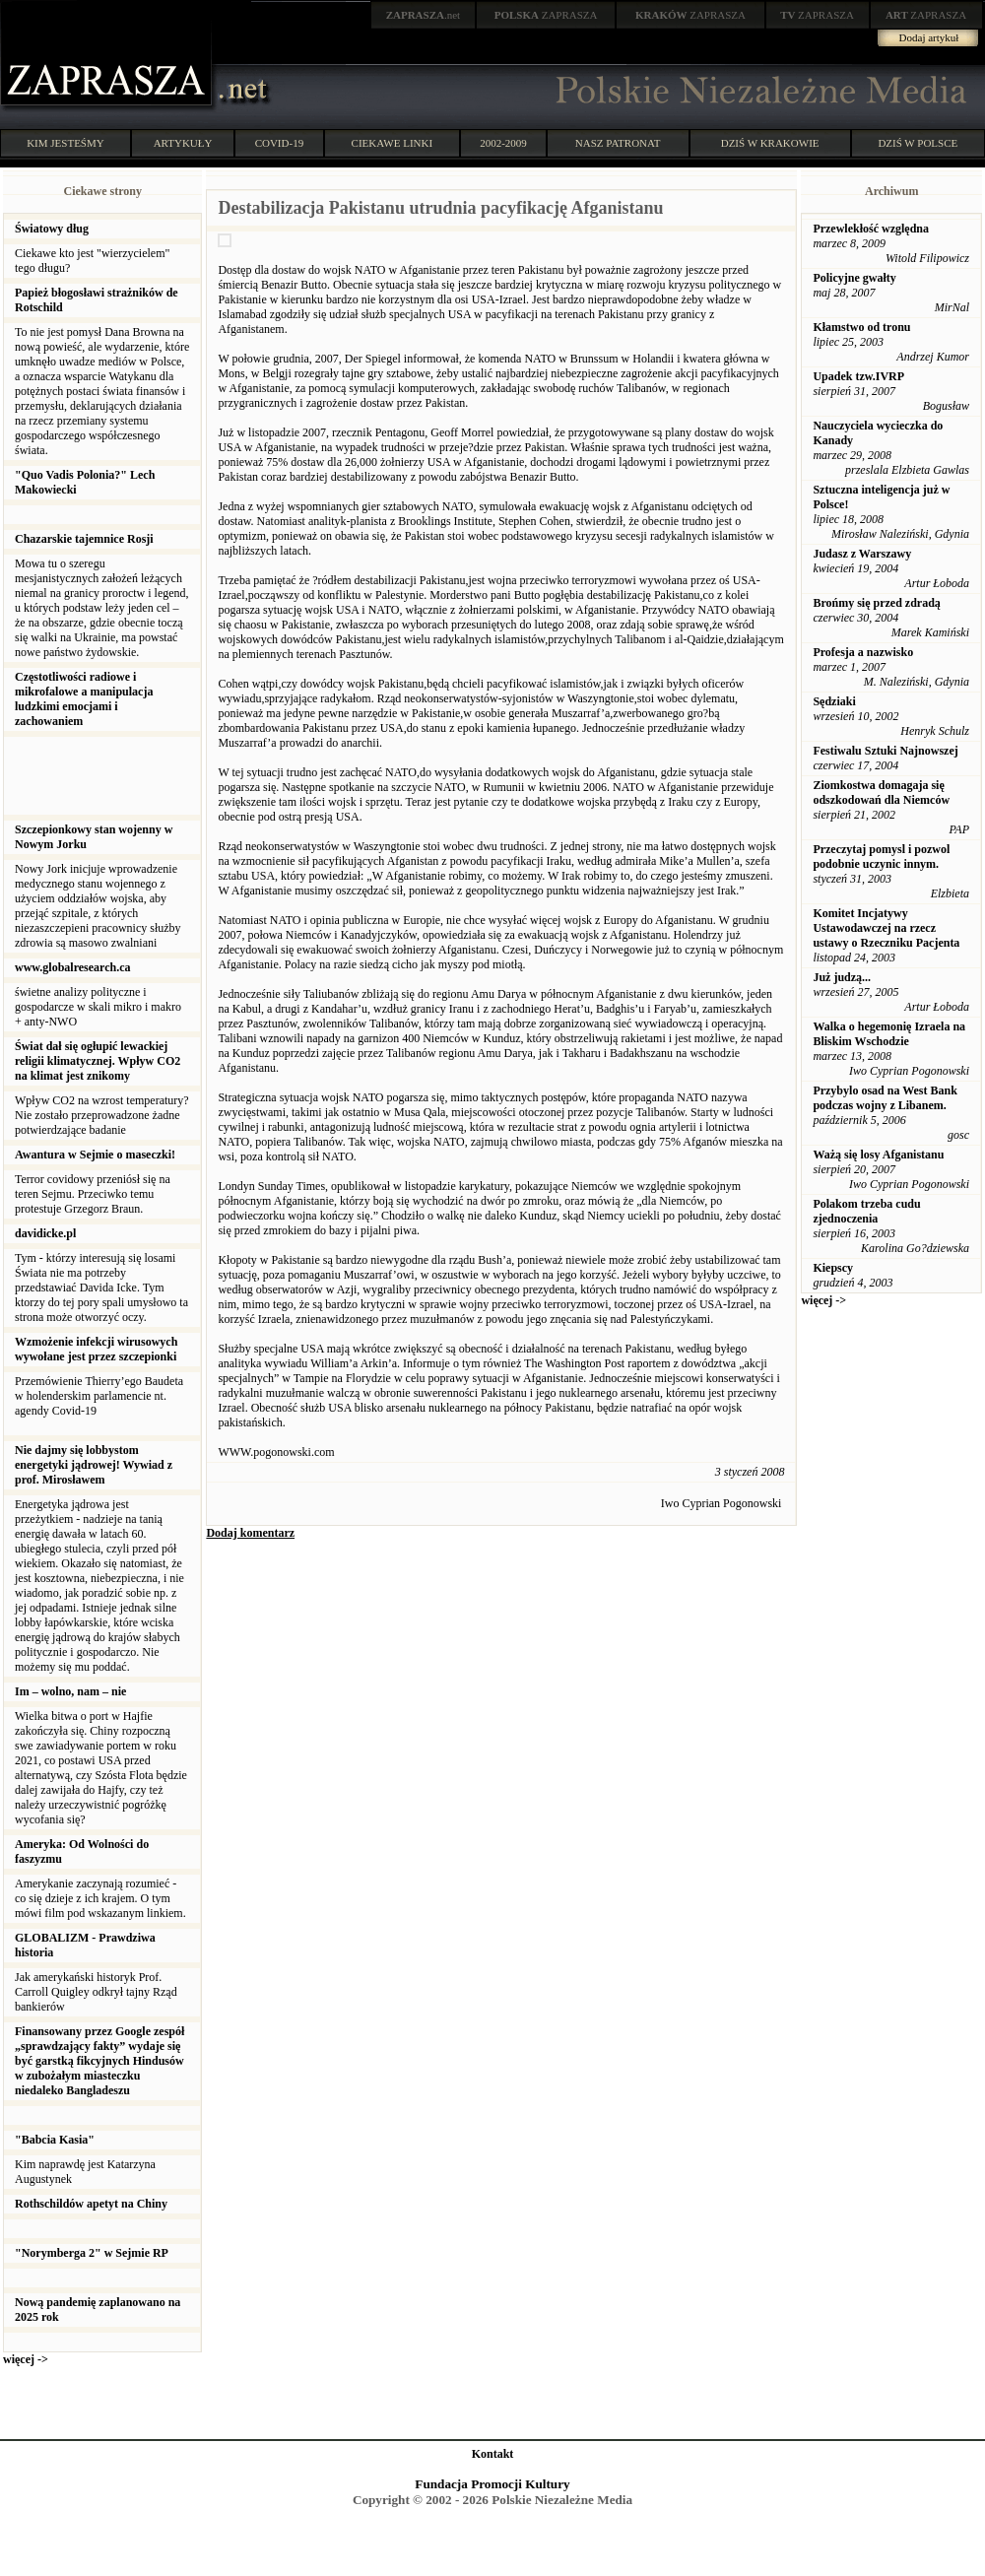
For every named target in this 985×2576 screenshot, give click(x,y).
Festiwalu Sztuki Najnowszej (885, 751)
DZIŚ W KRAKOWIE (770, 143)
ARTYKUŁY (183, 143)
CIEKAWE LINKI (392, 143)
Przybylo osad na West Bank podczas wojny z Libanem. (884, 1098)
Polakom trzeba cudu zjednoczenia (866, 1211)
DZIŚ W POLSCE (917, 143)
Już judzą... (842, 977)
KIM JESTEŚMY (65, 143)
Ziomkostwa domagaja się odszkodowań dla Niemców (881, 792)
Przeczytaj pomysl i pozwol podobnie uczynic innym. (881, 856)
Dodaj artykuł (929, 37)
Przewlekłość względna (871, 228)
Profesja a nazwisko (863, 652)
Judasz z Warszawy (862, 554)
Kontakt (493, 2454)
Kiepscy (833, 1268)
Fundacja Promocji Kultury (492, 2484)
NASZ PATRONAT (618, 143)
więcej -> (25, 2359)
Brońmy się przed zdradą (876, 603)
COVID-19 (279, 143)
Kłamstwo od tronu (861, 327)
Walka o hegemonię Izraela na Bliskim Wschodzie (889, 1034)
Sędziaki (834, 701)
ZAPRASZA (546, 15)
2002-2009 (503, 143)
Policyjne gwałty (854, 278)
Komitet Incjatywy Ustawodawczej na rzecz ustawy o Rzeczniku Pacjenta (886, 928)
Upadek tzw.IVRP (858, 376)
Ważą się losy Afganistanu (878, 1154)
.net (423, 15)
